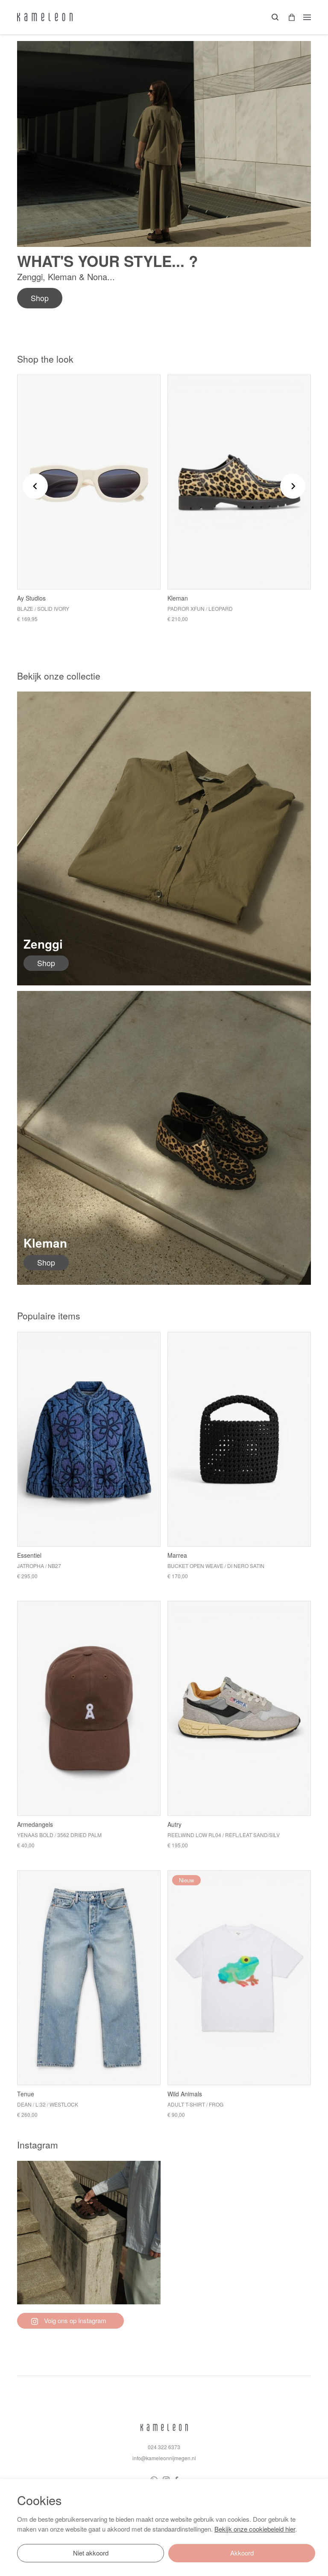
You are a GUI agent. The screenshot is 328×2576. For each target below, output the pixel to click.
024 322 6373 (164, 2446)
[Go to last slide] (35, 486)
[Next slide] (292, 486)
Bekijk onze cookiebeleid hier (254, 2528)
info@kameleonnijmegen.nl (164, 2458)
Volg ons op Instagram (68, 2320)
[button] (289, 17)
